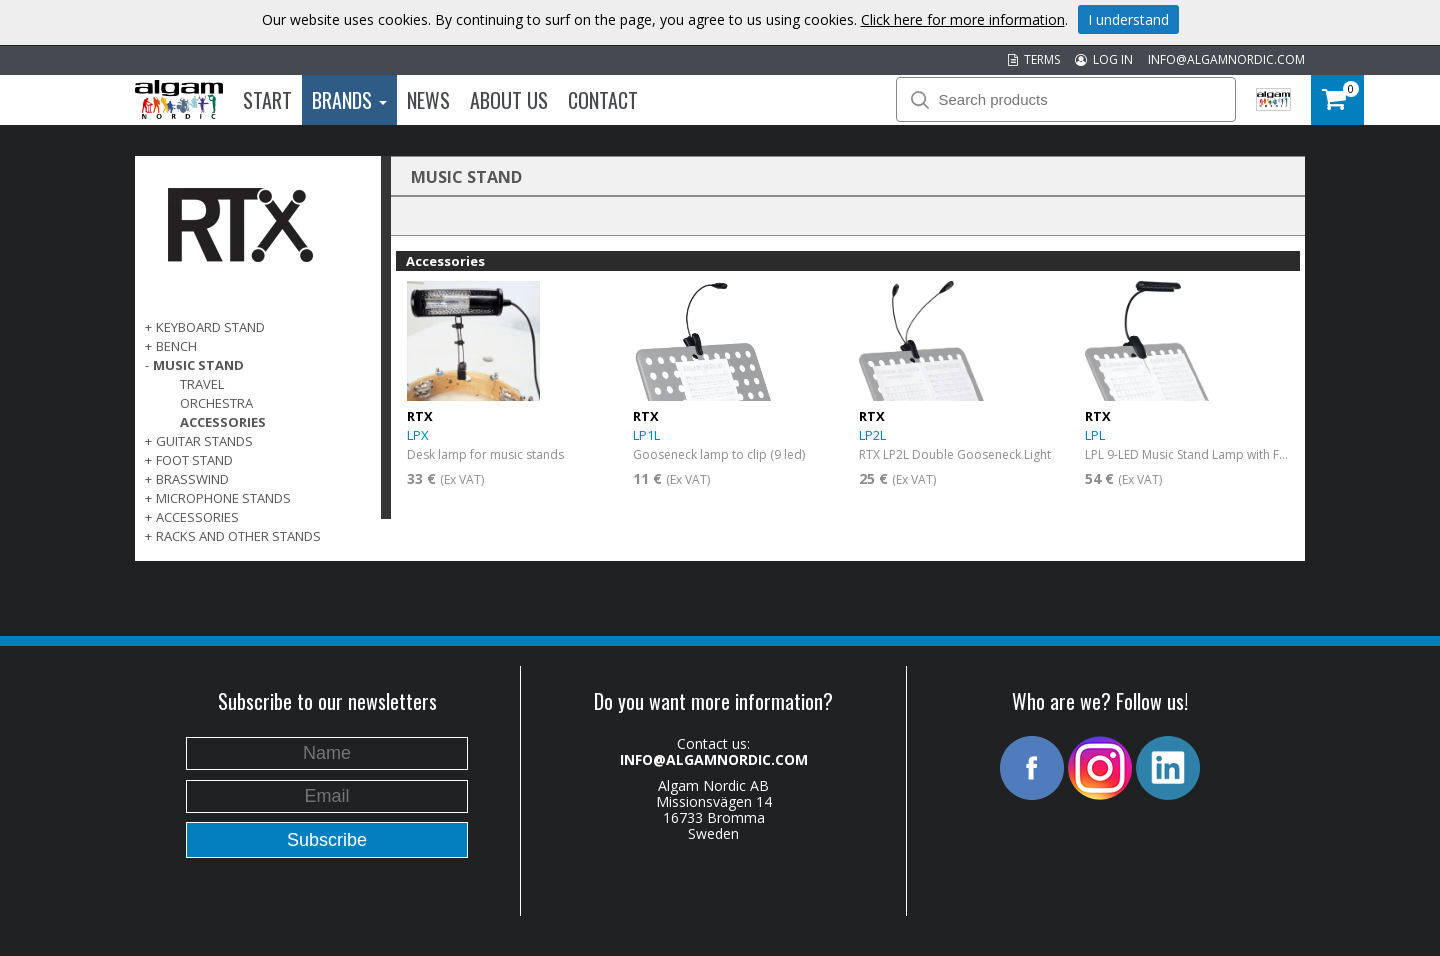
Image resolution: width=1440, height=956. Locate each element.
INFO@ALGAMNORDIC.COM (1226, 59)
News (428, 100)
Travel (202, 384)
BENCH (176, 346)
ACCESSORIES (197, 517)
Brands (349, 100)
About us (509, 100)
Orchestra (216, 403)
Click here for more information (963, 19)
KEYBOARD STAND (210, 327)
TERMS (1034, 59)
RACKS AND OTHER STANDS (238, 536)
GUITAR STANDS (204, 441)
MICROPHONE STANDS (223, 498)
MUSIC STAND (198, 365)
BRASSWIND (192, 479)
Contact (603, 100)
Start (267, 100)
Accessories (223, 422)
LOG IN (1104, 59)
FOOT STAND (194, 460)
